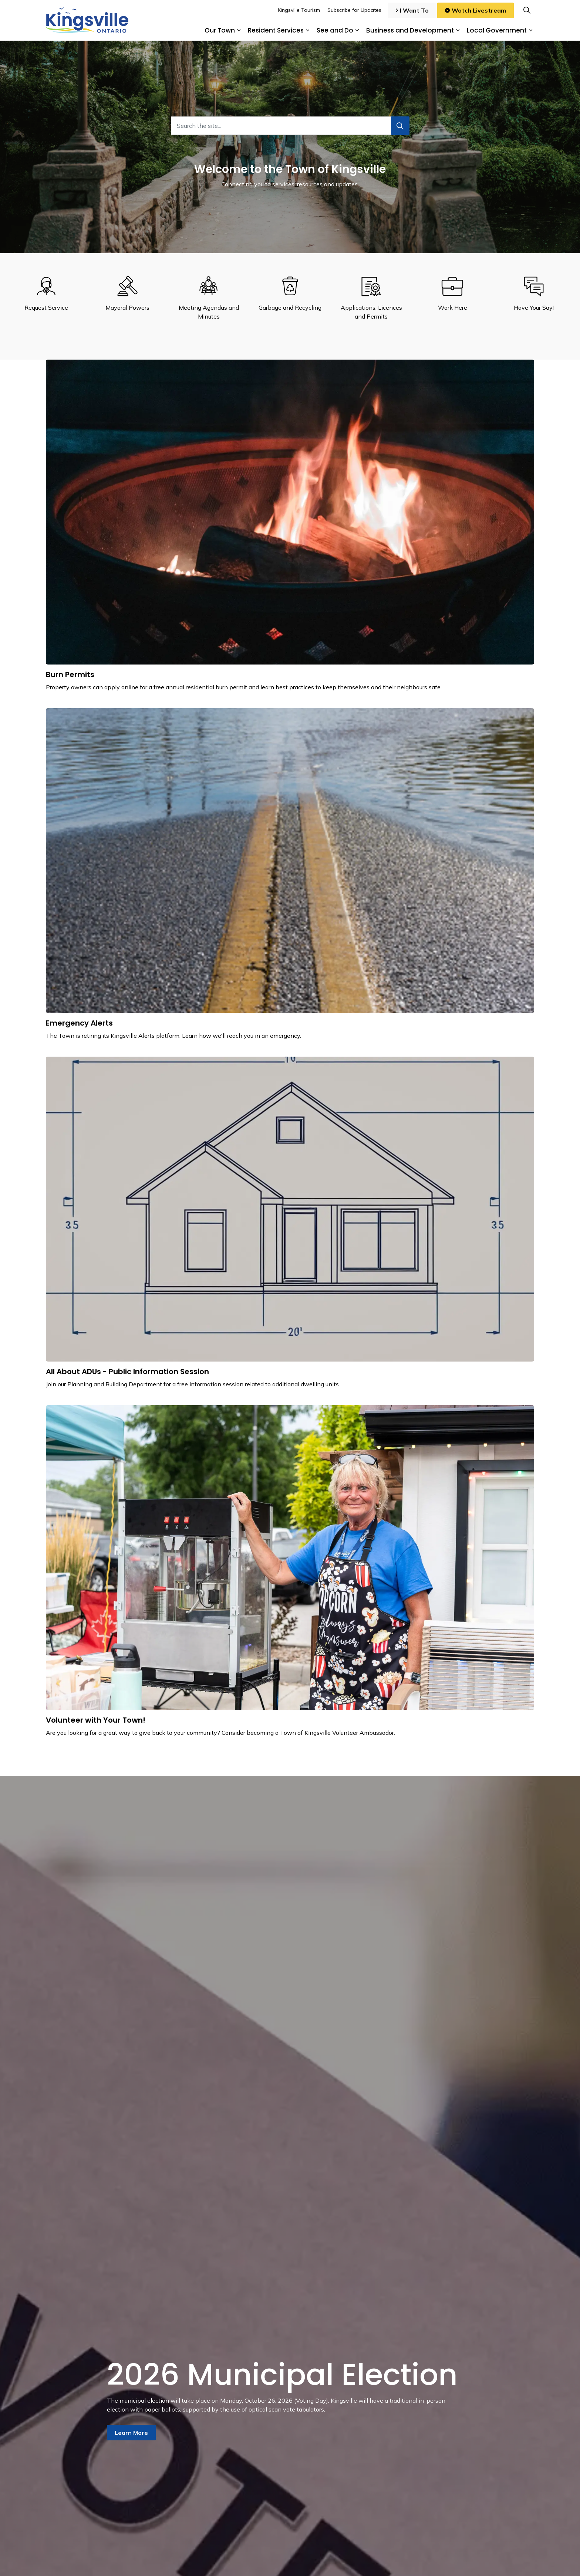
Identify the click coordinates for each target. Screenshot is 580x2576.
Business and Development (410, 30)
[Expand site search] (526, 10)
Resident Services (276, 30)
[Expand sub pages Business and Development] (457, 30)
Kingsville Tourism (299, 10)
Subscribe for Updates (354, 10)
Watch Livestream (475, 10)
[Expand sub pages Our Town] (238, 30)
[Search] (400, 125)
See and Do (335, 30)
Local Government (497, 30)
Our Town (220, 30)
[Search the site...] (290, 125)
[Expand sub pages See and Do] (357, 30)
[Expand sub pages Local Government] (530, 30)
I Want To (412, 10)
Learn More (131, 2432)
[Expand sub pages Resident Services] (307, 30)
